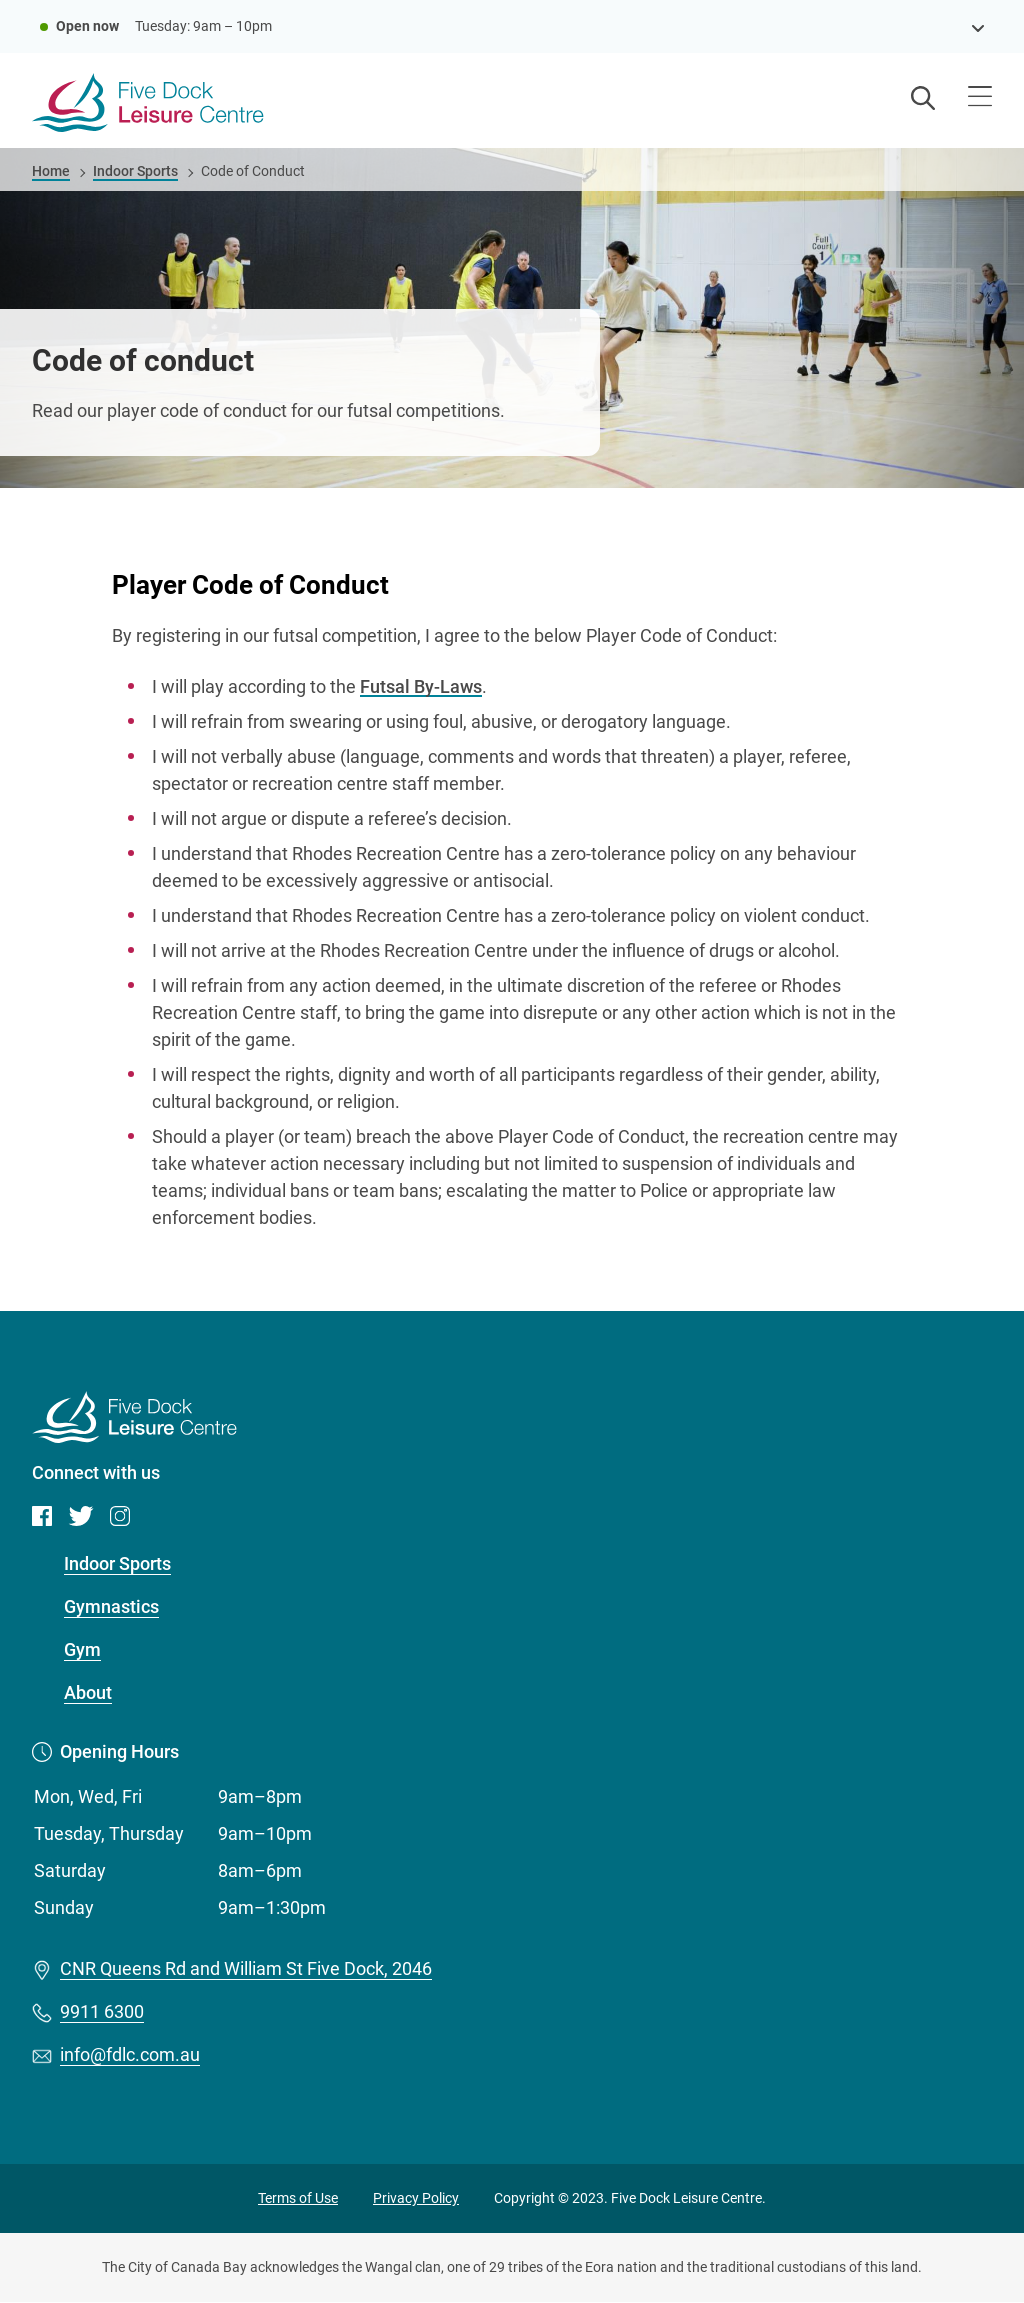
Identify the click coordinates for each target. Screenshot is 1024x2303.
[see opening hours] (978, 26)
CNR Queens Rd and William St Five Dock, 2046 (246, 1968)
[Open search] (923, 100)
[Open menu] (980, 99)
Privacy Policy (416, 2198)
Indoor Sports (135, 171)
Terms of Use (298, 2198)
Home (51, 171)
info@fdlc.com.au (130, 2054)
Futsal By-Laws (421, 686)
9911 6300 (102, 2011)
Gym (82, 1649)
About (88, 1692)
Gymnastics (111, 1606)
